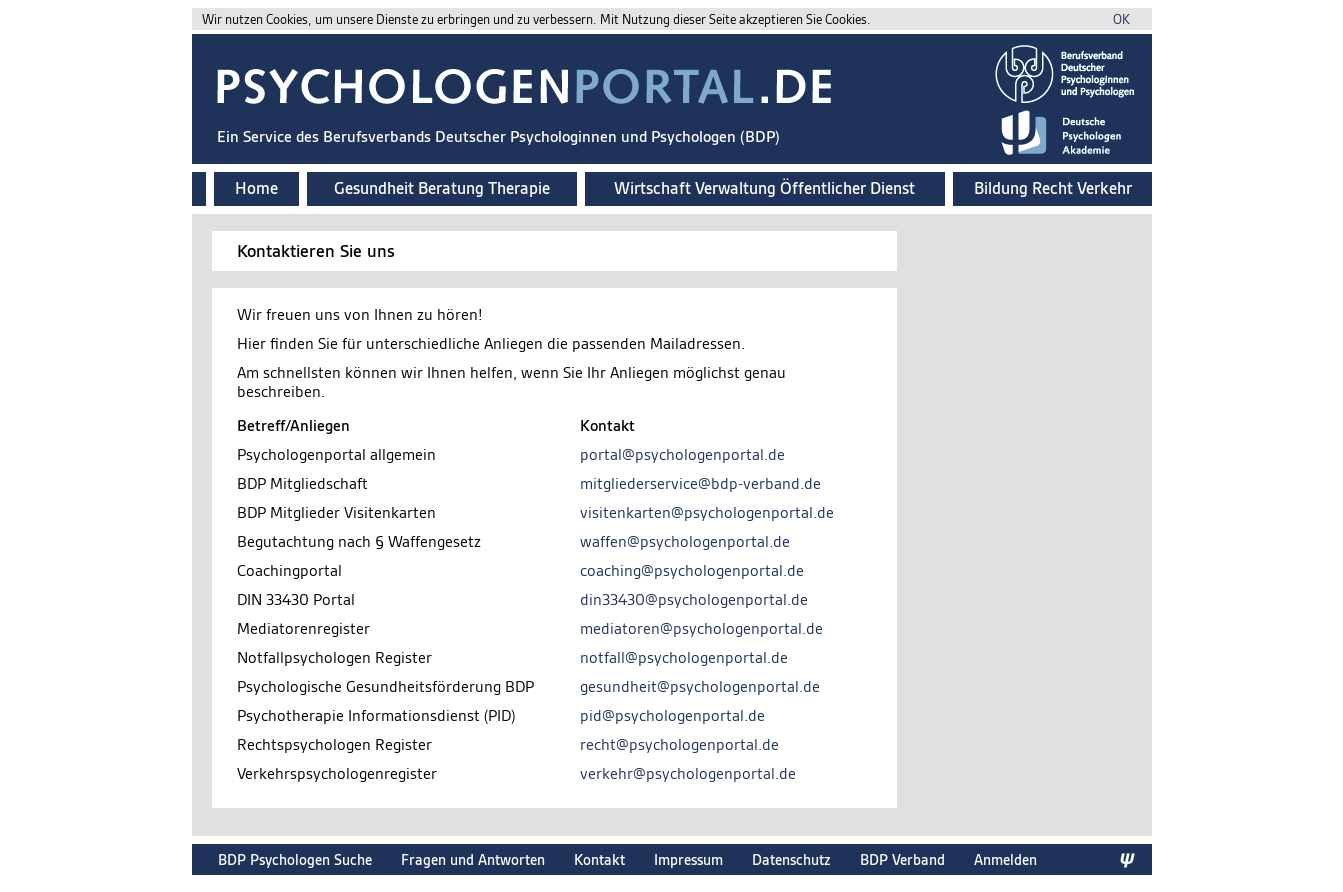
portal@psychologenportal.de (682, 454)
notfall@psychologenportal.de (684, 657)
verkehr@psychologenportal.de (688, 773)
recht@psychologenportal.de (679, 744)
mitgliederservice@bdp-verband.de (700, 483)
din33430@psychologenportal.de (694, 599)
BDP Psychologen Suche (295, 859)
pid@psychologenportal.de (672, 715)
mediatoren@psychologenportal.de (701, 628)
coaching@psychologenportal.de (692, 570)
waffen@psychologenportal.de (685, 541)
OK (1121, 19)
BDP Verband (902, 859)
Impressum (688, 859)
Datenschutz (791, 859)
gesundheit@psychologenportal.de (700, 686)
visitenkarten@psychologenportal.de (707, 512)
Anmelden (1005, 859)
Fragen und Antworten (473, 859)
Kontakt (599, 859)
